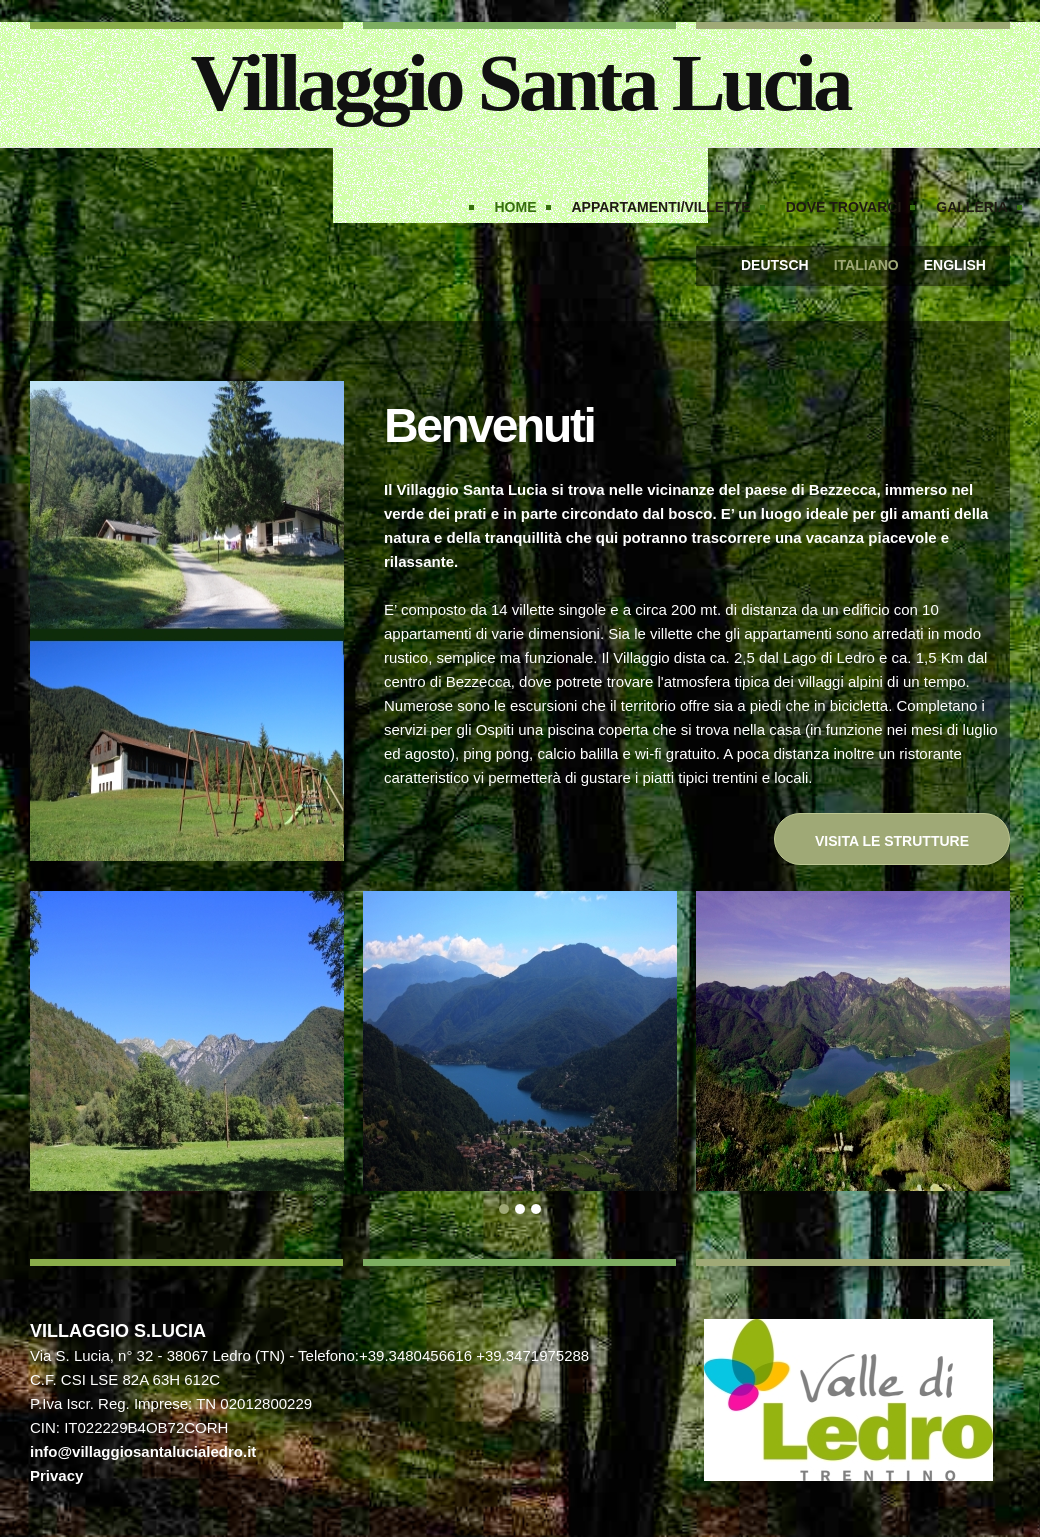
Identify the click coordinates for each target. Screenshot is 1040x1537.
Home (516, 207)
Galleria (972, 207)
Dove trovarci (844, 207)
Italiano (866, 265)
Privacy (56, 1475)
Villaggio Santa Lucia (519, 83)
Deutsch (775, 265)
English (955, 265)
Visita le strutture (892, 841)
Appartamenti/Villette (661, 207)
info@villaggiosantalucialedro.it (143, 1451)
